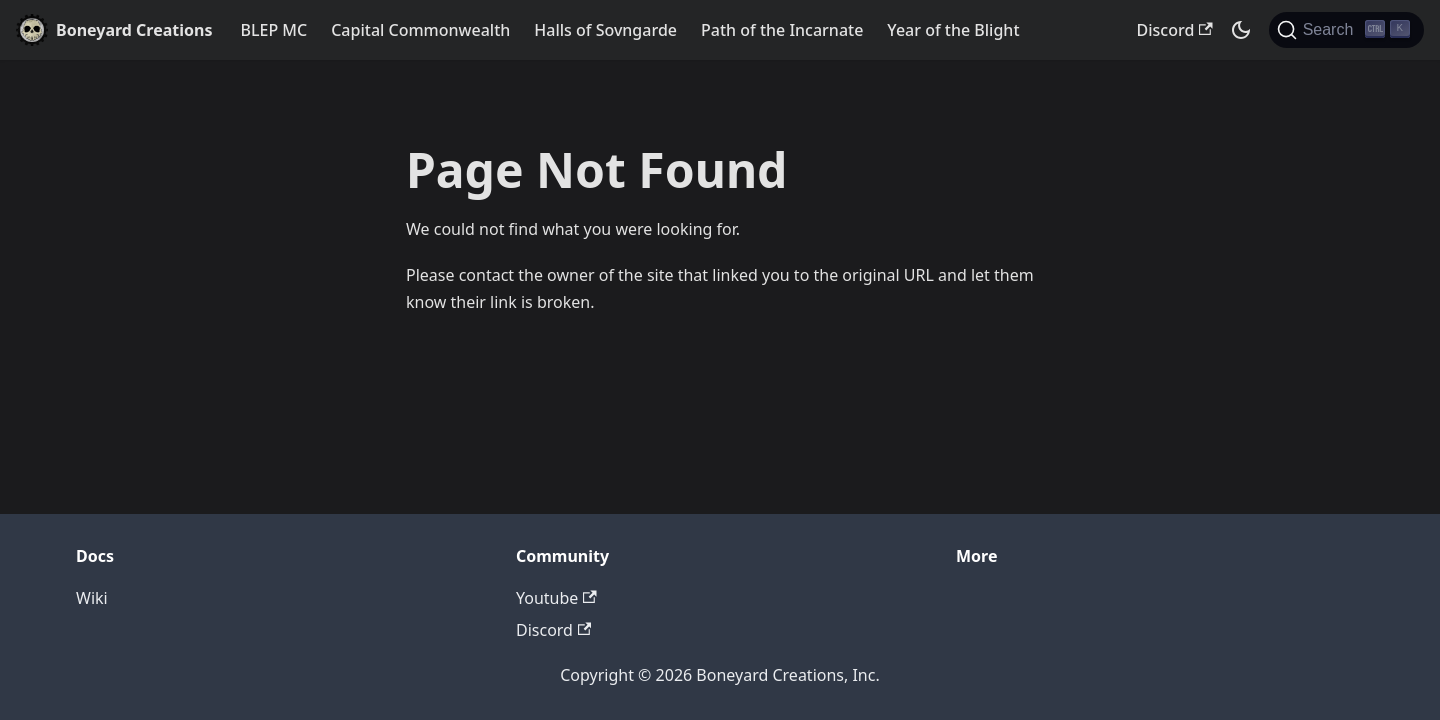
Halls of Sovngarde (605, 30)
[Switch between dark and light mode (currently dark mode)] (1241, 30)
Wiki (92, 598)
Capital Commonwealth (420, 30)
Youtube (556, 598)
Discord (1175, 30)
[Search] (1346, 30)
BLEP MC (274, 30)
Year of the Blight (953, 30)
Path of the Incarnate (782, 30)
